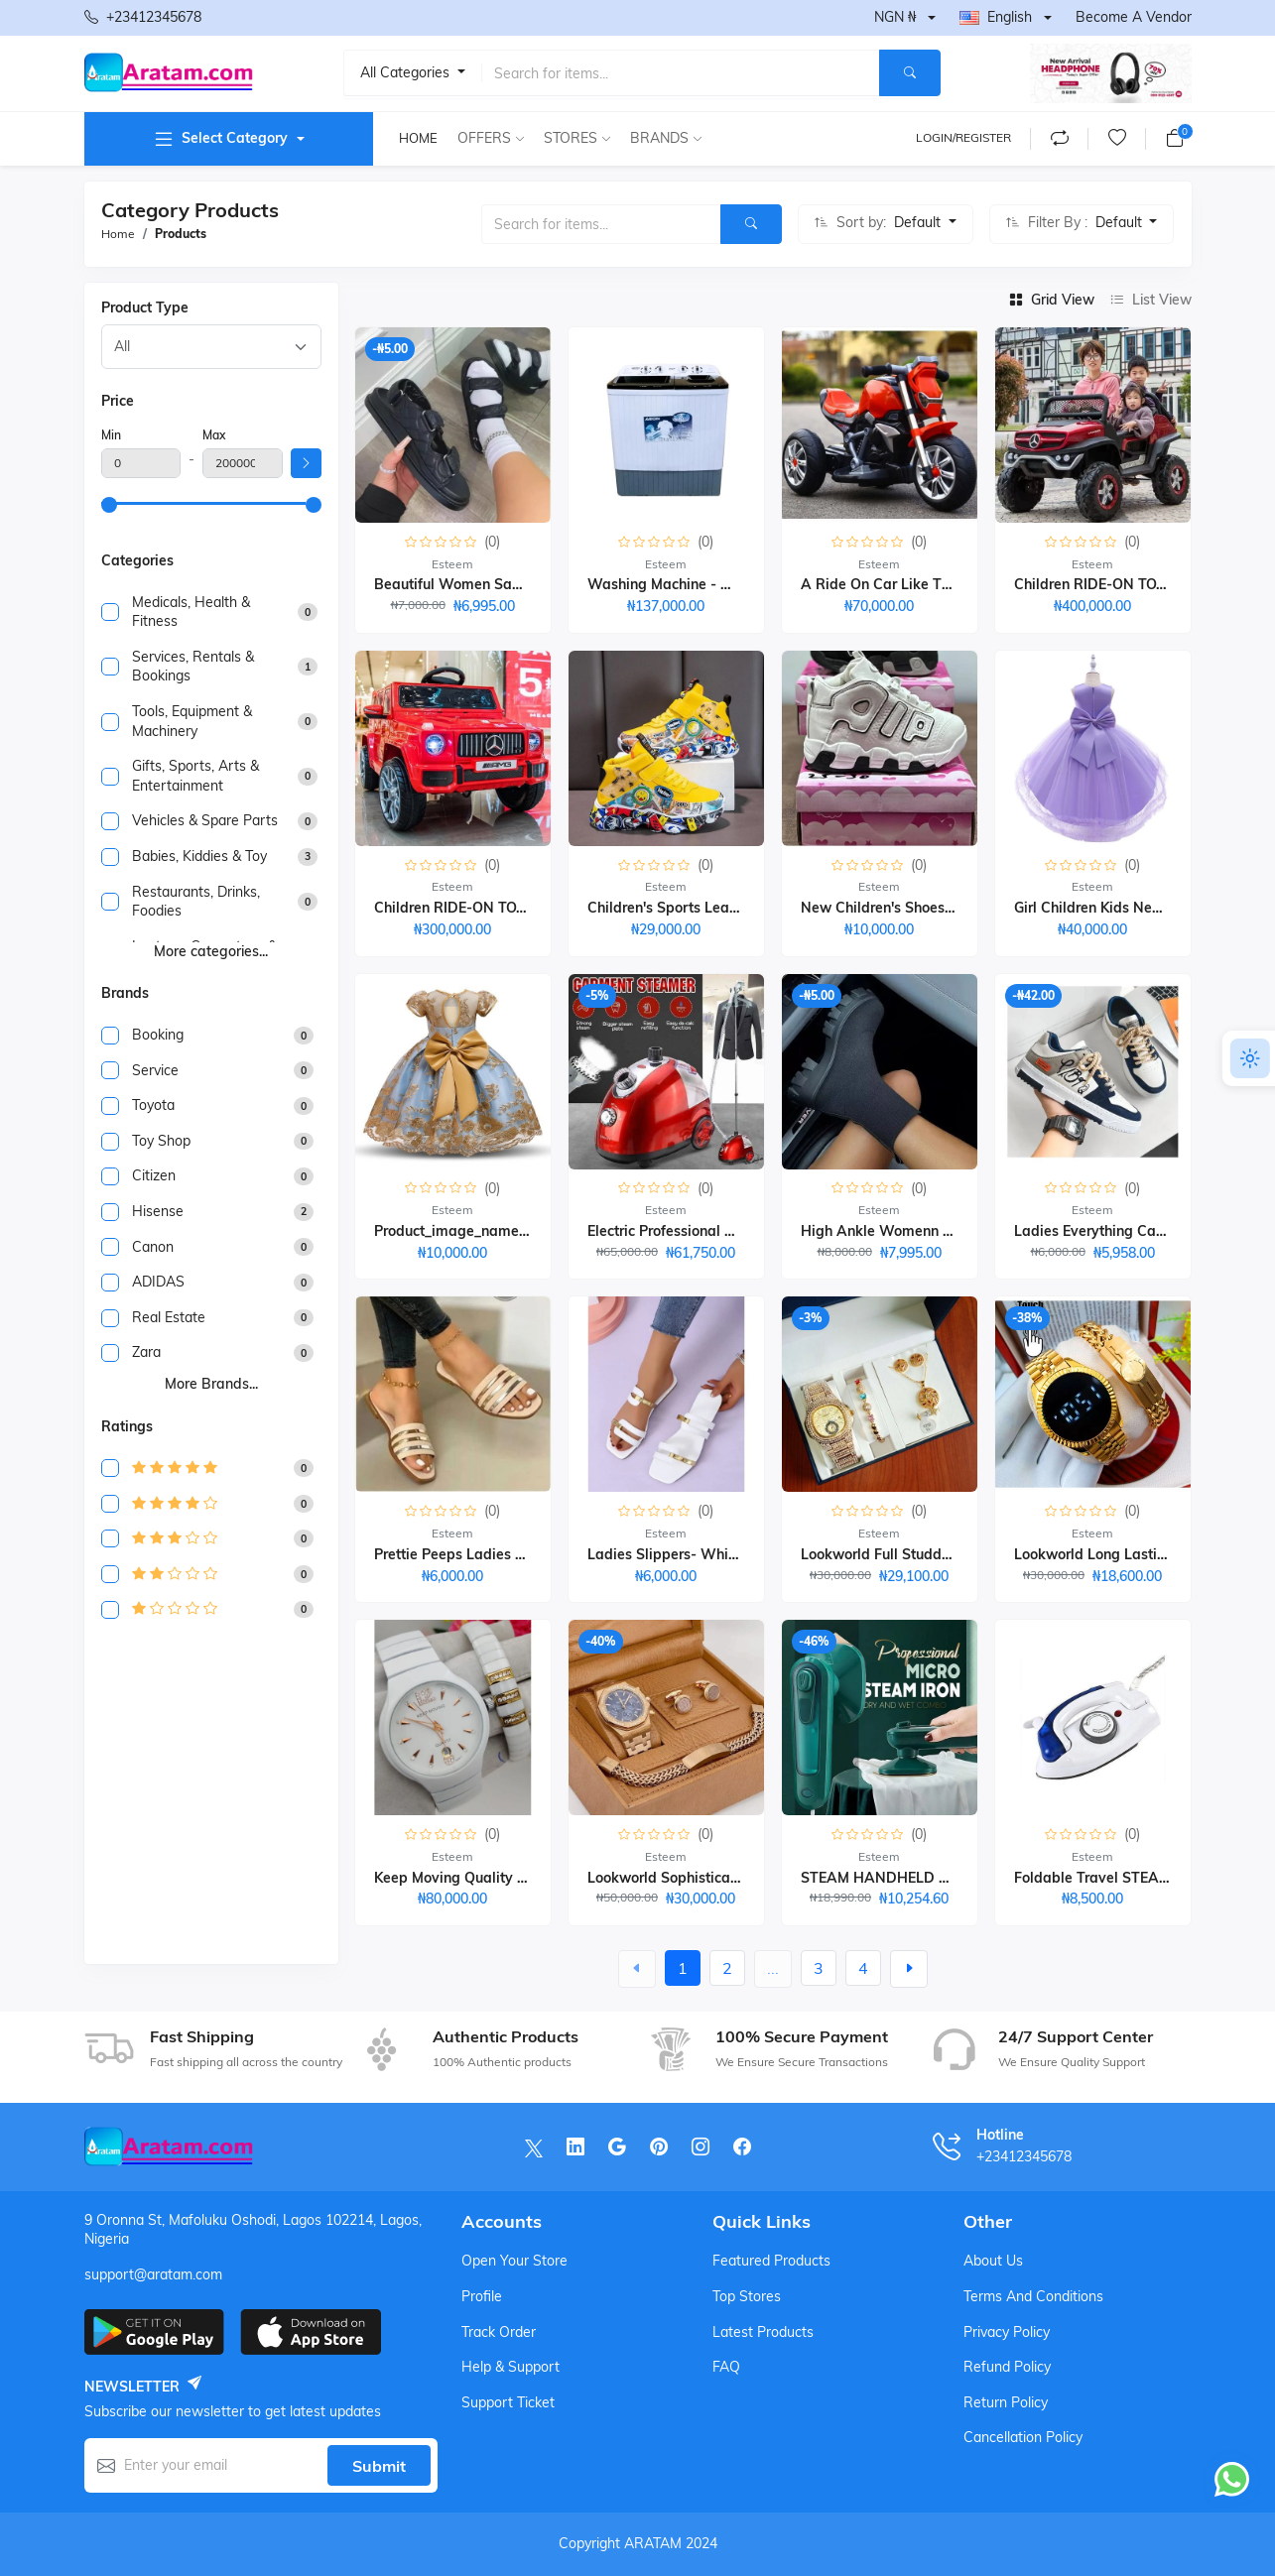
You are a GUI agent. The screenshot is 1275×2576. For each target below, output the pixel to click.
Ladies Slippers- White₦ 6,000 (688, 1554)
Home (418, 138)
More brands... (211, 1384)
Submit (379, 2466)
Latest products (763, 2332)
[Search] (910, 73)
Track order (498, 2332)
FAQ (726, 2367)
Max (213, 435)
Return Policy (1005, 2402)
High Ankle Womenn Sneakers (902, 1231)
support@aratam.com (153, 2274)
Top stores (746, 2296)
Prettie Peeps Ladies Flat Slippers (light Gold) (528, 1554)
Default (919, 222)
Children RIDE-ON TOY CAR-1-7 (1120, 584)
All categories (406, 72)
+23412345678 (142, 18)
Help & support (510, 2367)
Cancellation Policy (1023, 2437)
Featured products (771, 2260)
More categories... (211, 951)
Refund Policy (1007, 2367)
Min (111, 435)
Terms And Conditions (1033, 2296)
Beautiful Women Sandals (461, 584)
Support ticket (508, 2402)
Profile (481, 2296)
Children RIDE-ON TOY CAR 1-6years (498, 908)
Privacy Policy (1006, 2332)
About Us (993, 2260)
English (995, 17)
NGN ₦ (895, 17)
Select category (220, 139)
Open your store (514, 2260)
